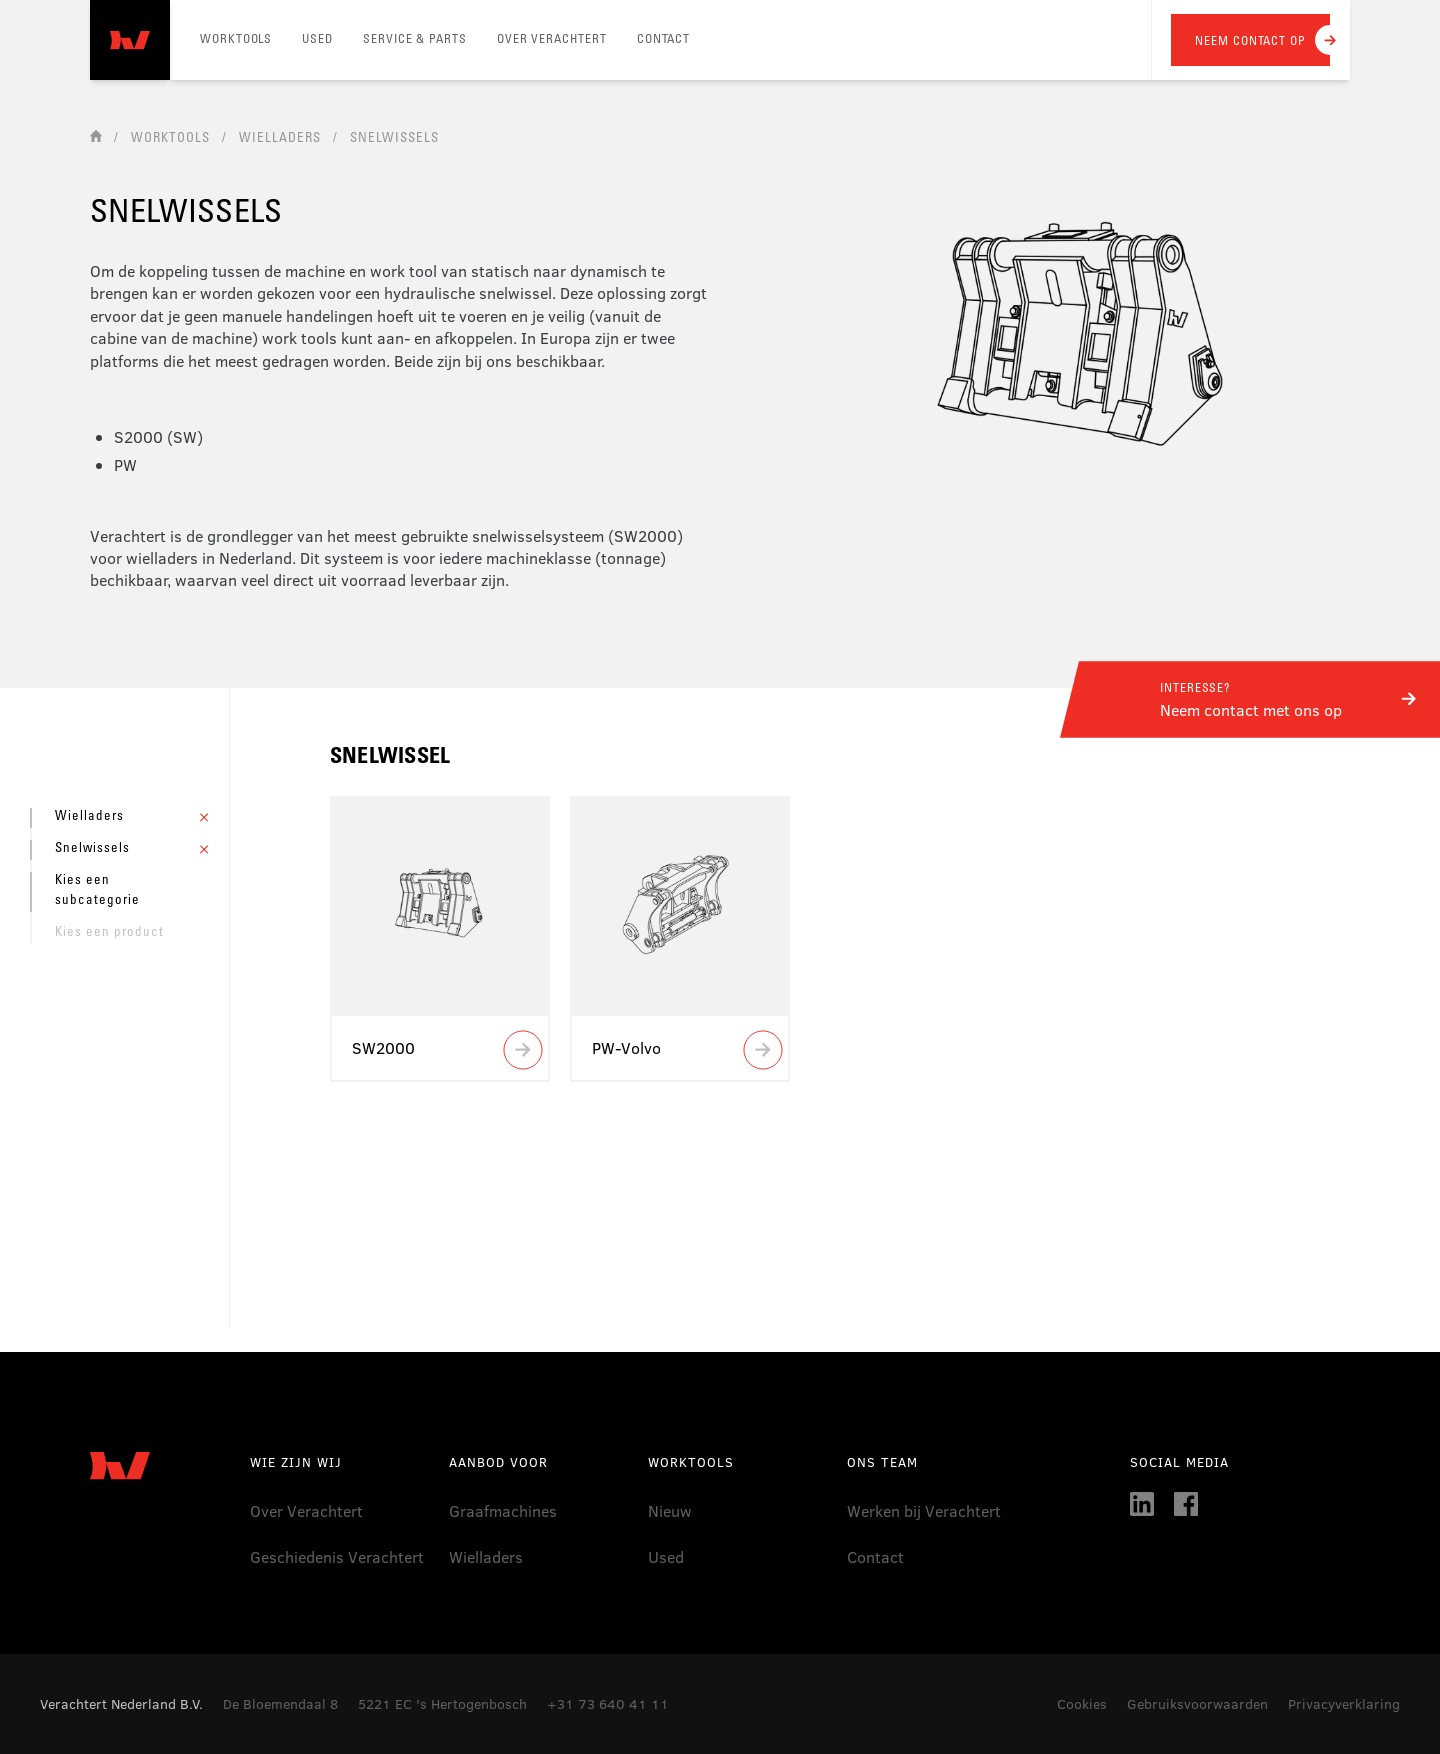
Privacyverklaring (1344, 1703)
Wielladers (486, 1556)
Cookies (1082, 1703)
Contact (875, 1556)
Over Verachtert (306, 1510)
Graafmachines (503, 1510)
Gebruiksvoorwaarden (1197, 1703)
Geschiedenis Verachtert (337, 1556)
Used (666, 1556)
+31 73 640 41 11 (608, 1703)
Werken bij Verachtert (924, 1510)
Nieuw (670, 1510)
